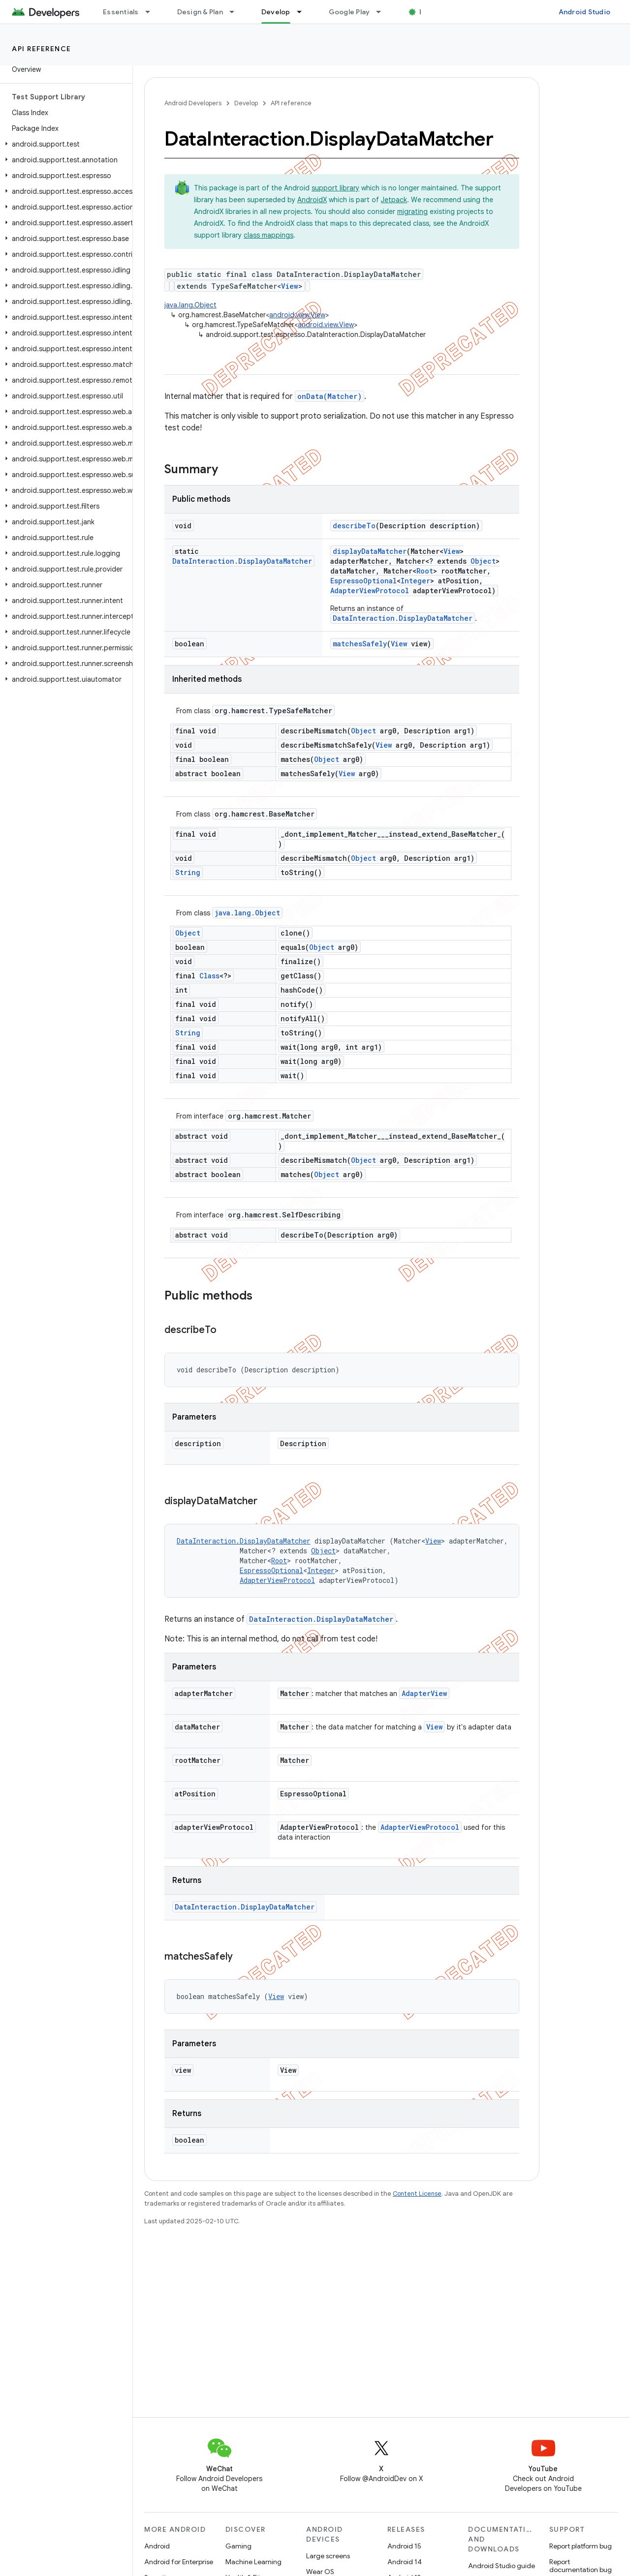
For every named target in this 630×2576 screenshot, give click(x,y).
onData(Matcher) (329, 396)
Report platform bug (580, 2546)
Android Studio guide (501, 2565)
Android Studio (585, 11)
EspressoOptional (363, 580)
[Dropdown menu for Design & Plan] (236, 12)
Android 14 (404, 2561)
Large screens (328, 2555)
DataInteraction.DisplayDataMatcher (242, 561)
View (289, 286)
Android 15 (404, 2546)
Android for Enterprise (178, 2561)
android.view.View (297, 314)
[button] (64, 144)
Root (424, 571)
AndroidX (312, 199)
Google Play (349, 11)
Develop (246, 103)
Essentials (121, 11)
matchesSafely (360, 643)
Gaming (238, 2546)
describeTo (354, 525)
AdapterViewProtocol (369, 590)
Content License (417, 2193)
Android (157, 2546)
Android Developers (192, 103)
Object (483, 561)
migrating (412, 211)
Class (209, 975)
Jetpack (394, 199)
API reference (41, 48)
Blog (427, 11)
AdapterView (424, 1693)
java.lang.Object (190, 305)
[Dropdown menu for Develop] (303, 12)
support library (335, 187)
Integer (415, 580)
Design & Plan (200, 11)
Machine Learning (253, 2561)
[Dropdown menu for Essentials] (152, 12)
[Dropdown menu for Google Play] (383, 12)
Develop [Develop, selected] (275, 11)
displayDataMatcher (370, 551)
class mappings (268, 235)
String (187, 872)
